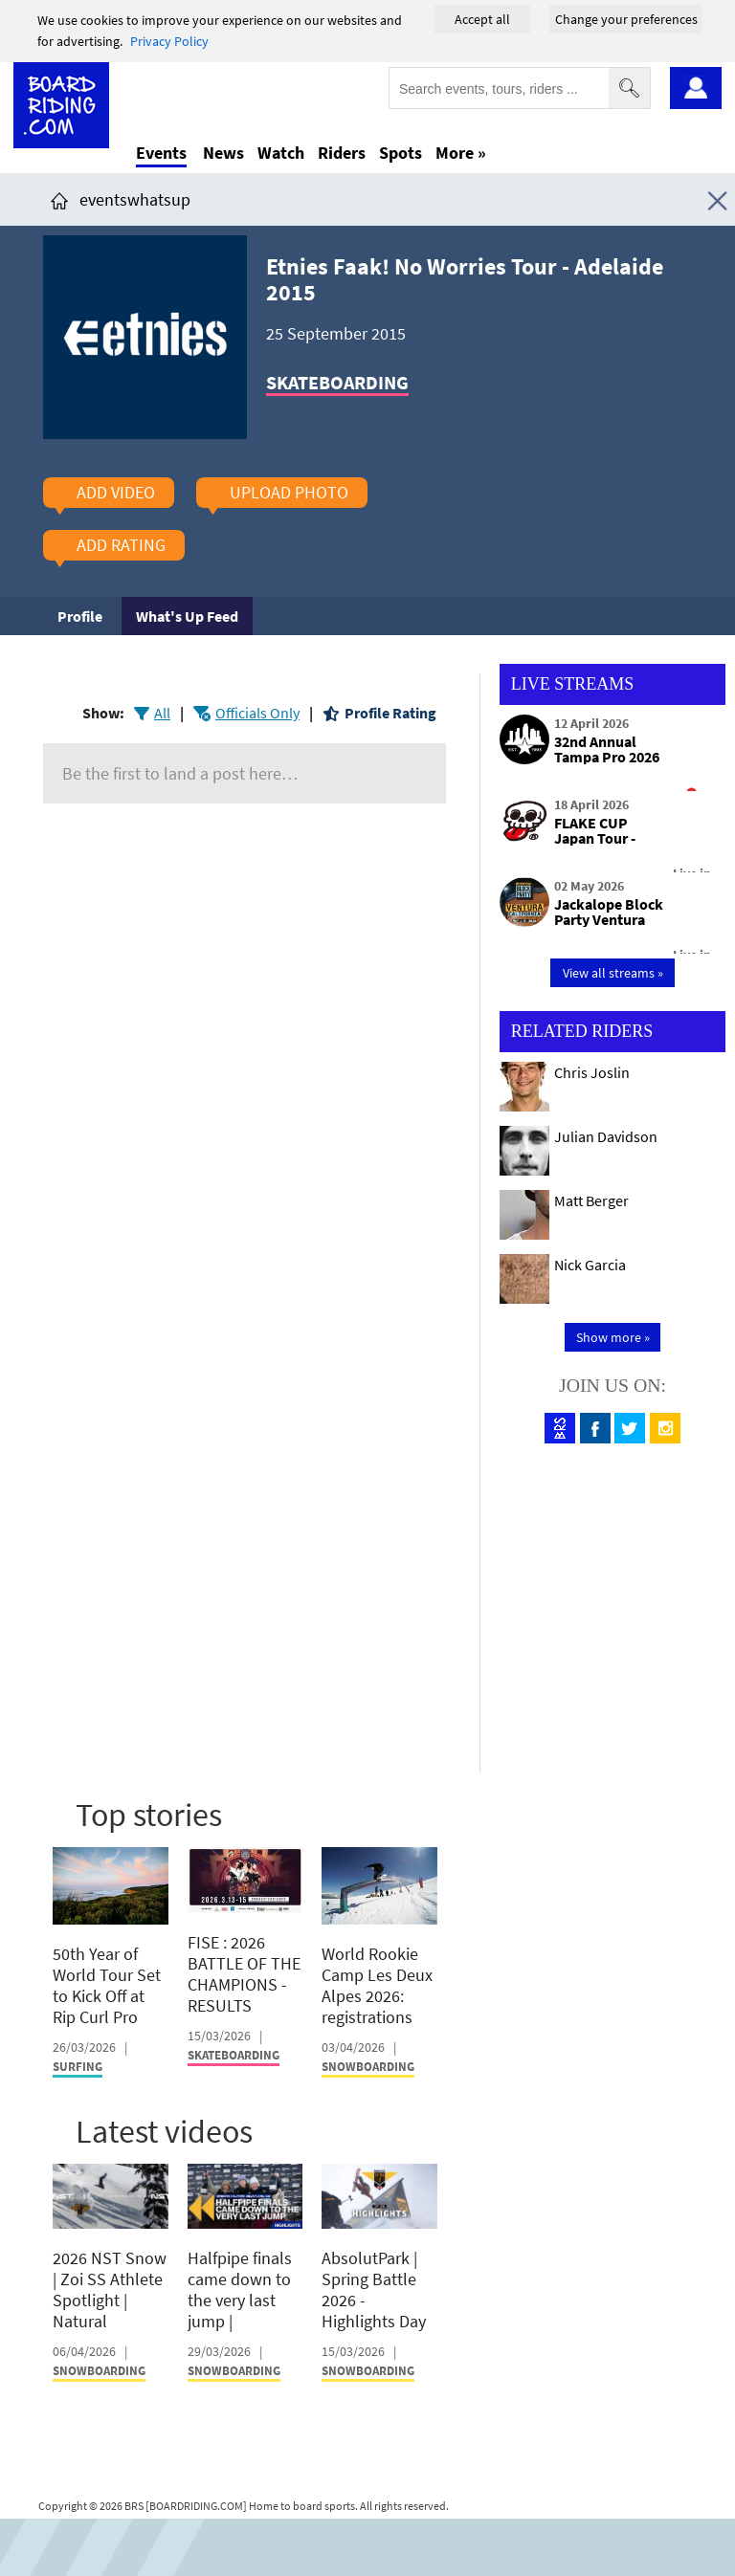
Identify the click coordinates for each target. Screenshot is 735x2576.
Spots (400, 153)
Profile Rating (390, 712)
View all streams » (613, 972)
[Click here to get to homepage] (59, 199)
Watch (280, 153)
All (162, 712)
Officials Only (257, 712)
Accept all (482, 19)
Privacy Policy (169, 41)
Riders (342, 153)
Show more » (613, 1337)
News (223, 153)
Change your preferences (626, 19)
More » (460, 153)
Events (161, 153)
